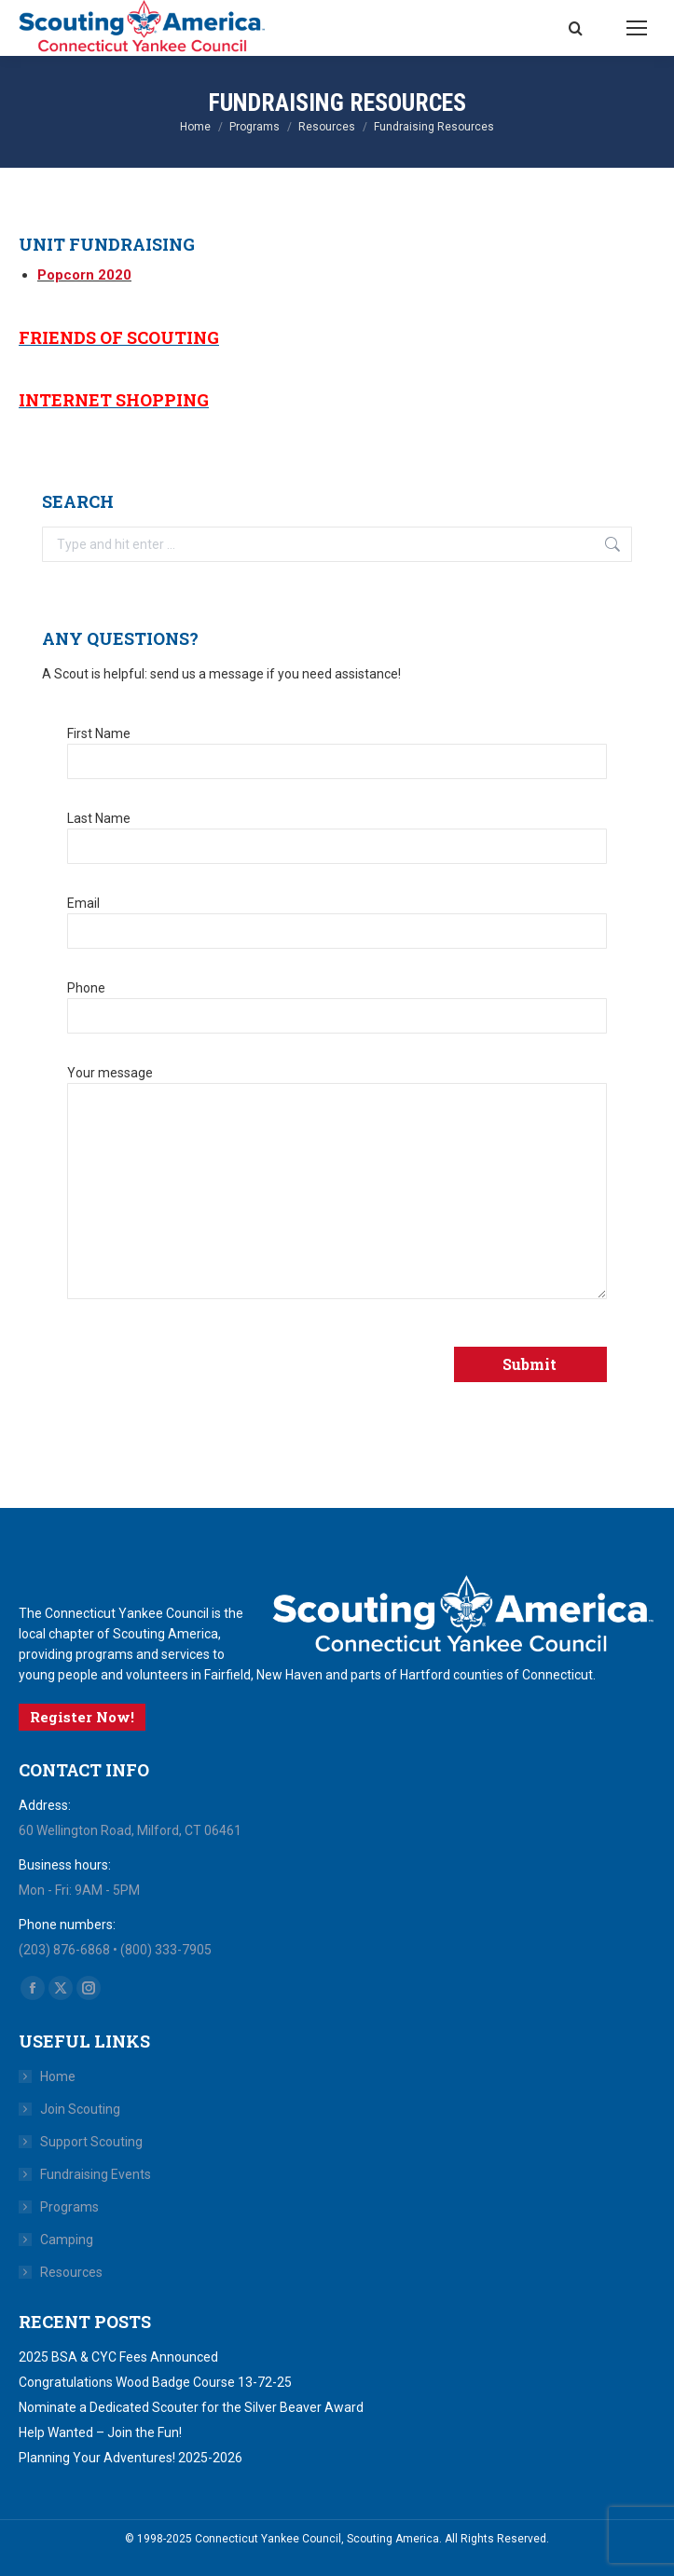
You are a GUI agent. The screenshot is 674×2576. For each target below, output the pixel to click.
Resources (71, 2272)
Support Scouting (91, 2141)
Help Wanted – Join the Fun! (100, 2432)
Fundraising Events (95, 2174)
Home (58, 2076)
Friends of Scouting (119, 337)
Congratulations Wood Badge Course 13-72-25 (155, 2382)
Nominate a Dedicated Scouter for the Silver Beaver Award (191, 2407)
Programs (69, 2206)
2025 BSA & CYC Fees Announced (118, 2357)
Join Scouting (80, 2109)
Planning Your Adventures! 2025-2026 (130, 2457)
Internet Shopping (114, 400)
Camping (66, 2239)
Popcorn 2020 (84, 275)
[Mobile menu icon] (636, 28)
